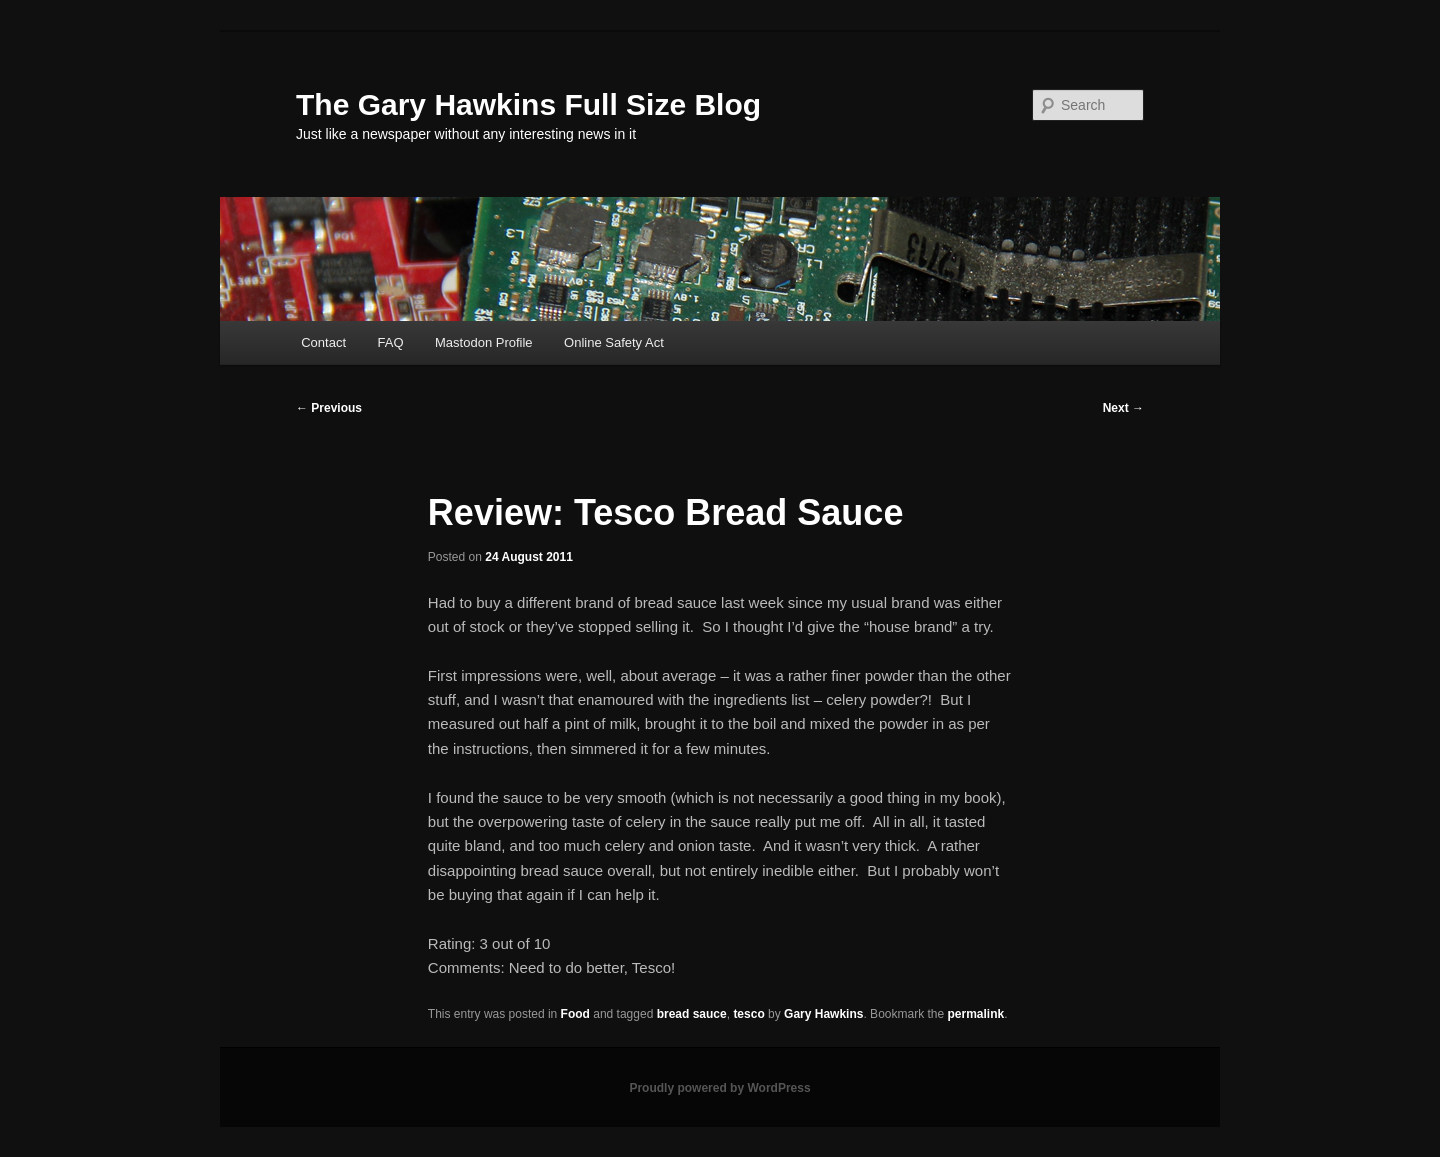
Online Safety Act (614, 342)
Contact (323, 342)
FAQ (391, 342)
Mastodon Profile (484, 342)
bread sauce (692, 1014)
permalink (976, 1014)
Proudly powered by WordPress (719, 1088)
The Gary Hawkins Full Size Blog (528, 104)
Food (575, 1014)
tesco (748, 1014)
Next (1123, 408)
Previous (329, 408)
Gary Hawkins (823, 1014)
